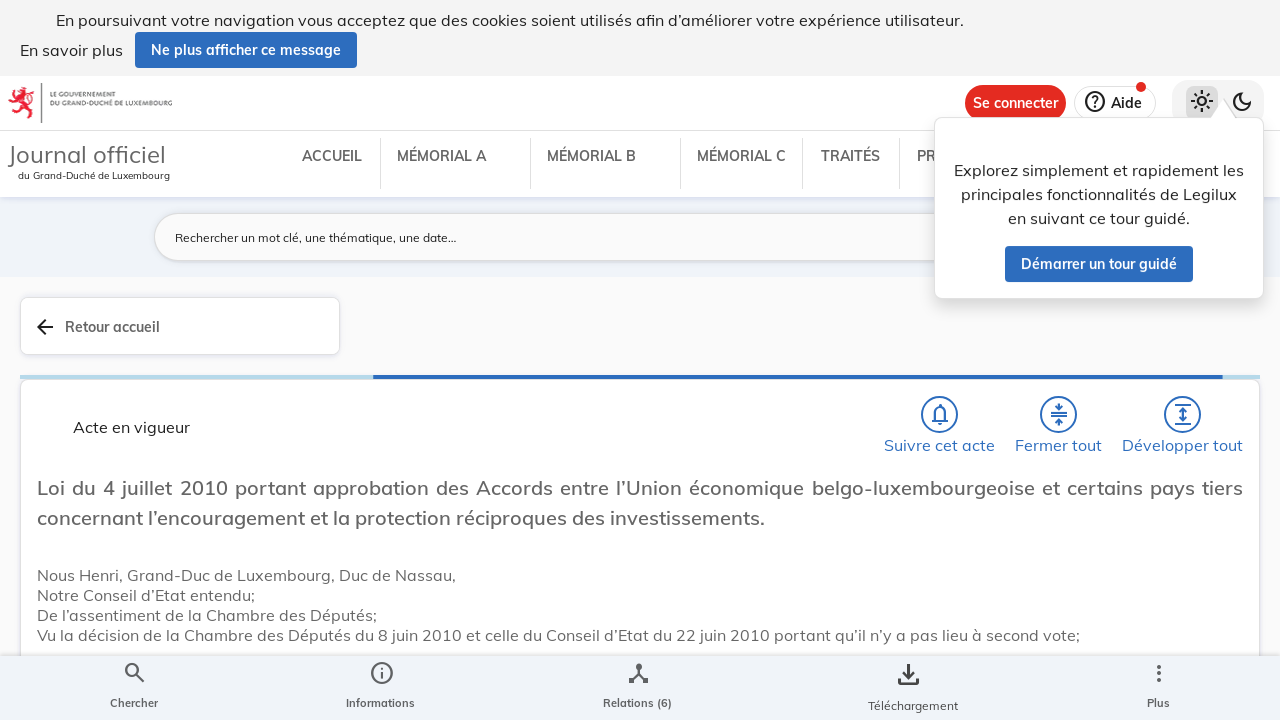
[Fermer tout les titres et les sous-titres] (773, 337)
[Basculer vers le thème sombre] (1242, 103)
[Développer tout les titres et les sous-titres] (830, 337)
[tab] (1202, 349)
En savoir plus (71, 50)
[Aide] (1115, 103)
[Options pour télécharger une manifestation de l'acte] (1202, 603)
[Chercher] (658, 337)
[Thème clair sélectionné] (1202, 103)
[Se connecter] (1015, 103)
